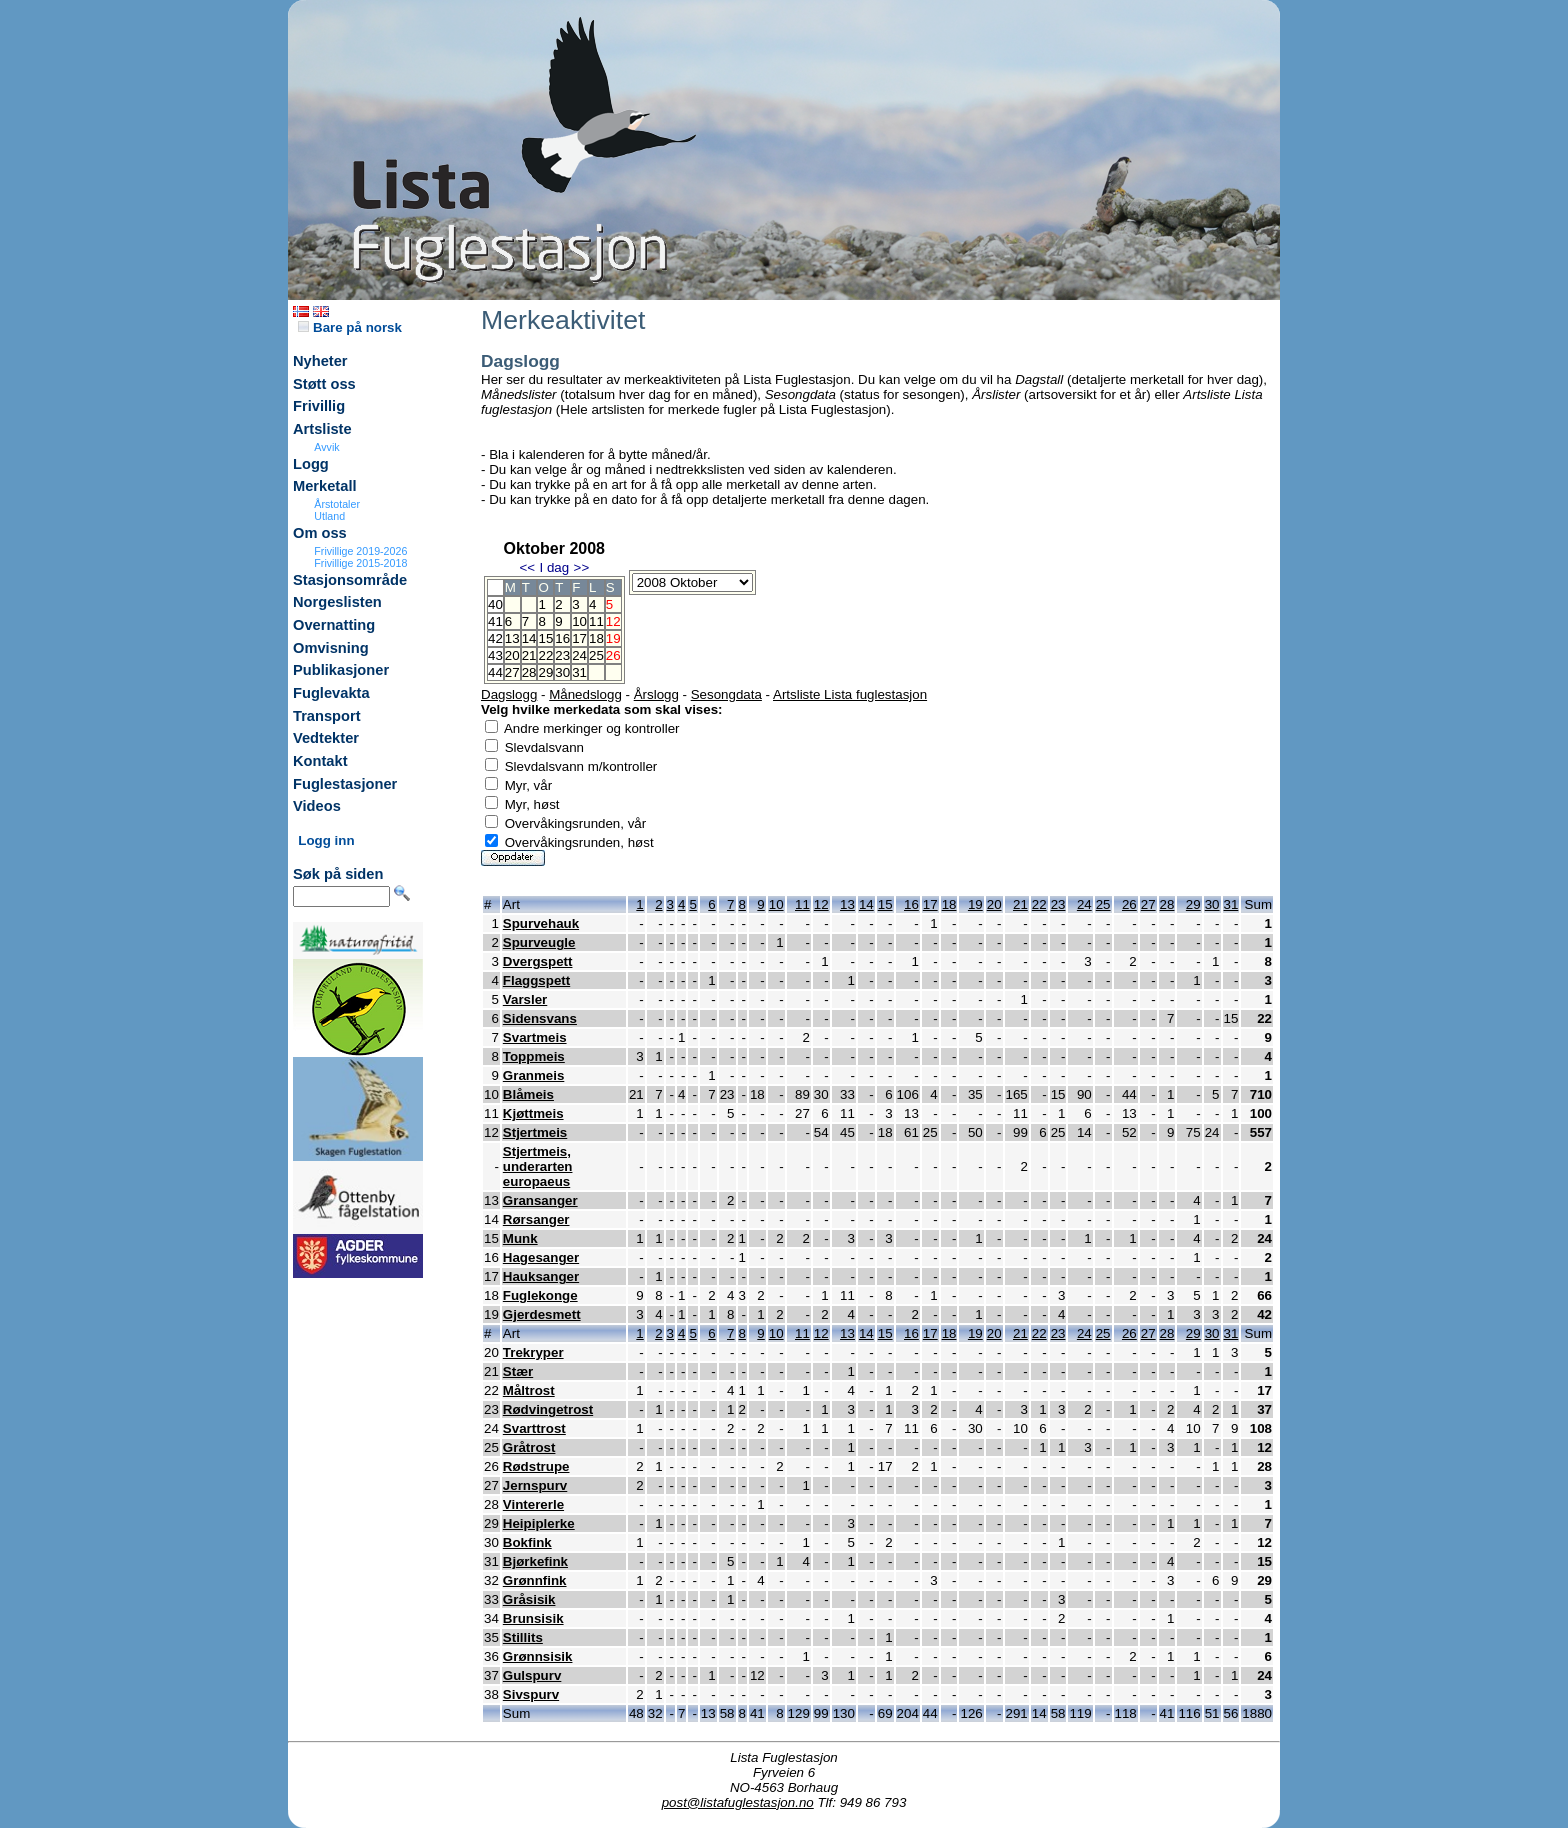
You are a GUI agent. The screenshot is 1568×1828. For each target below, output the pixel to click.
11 (596, 621)
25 (596, 655)
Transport (327, 716)
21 (529, 655)
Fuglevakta (331, 693)
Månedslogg (585, 694)
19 (975, 904)
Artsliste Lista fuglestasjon (850, 694)
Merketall (325, 486)
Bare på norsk (350, 327)
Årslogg (656, 694)
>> (582, 567)
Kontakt (320, 761)
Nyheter (320, 361)
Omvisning (331, 648)
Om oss (320, 533)
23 (562, 655)
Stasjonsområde (350, 580)
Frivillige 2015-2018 (360, 563)
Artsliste (322, 429)
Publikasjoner (341, 670)
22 (545, 655)
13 (512, 638)
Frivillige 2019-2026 (360, 551)
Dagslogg (509, 694)
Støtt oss (324, 384)
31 (579, 672)
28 (529, 672)
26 (1129, 904)
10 (579, 621)
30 (562, 672)
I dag (554, 567)
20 (512, 655)
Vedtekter (326, 738)
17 (579, 638)
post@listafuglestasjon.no (738, 1802)
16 (562, 638)
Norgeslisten (337, 602)
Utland (329, 516)
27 (512, 672)
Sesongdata (726, 694)
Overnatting (334, 625)
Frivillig (319, 406)
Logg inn (326, 840)
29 (545, 672)
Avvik (326, 447)
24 (579, 655)
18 (596, 638)
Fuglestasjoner (345, 784)
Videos (317, 806)
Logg (311, 464)
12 (821, 904)
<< (527, 567)
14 (529, 638)
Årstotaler (337, 504)
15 (545, 638)
